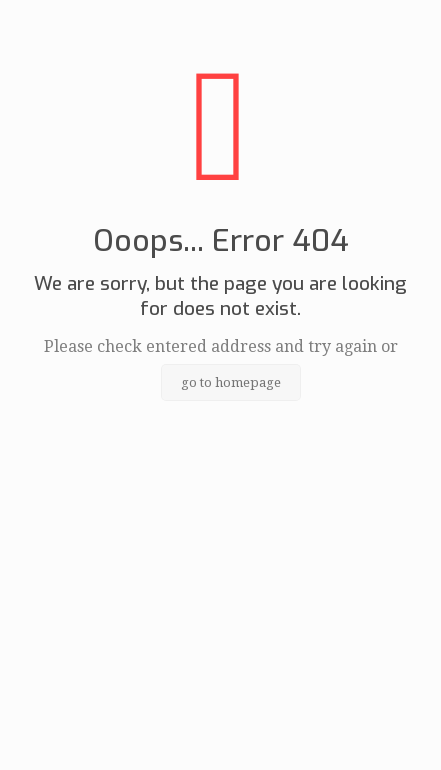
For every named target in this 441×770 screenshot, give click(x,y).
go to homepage (231, 382)
